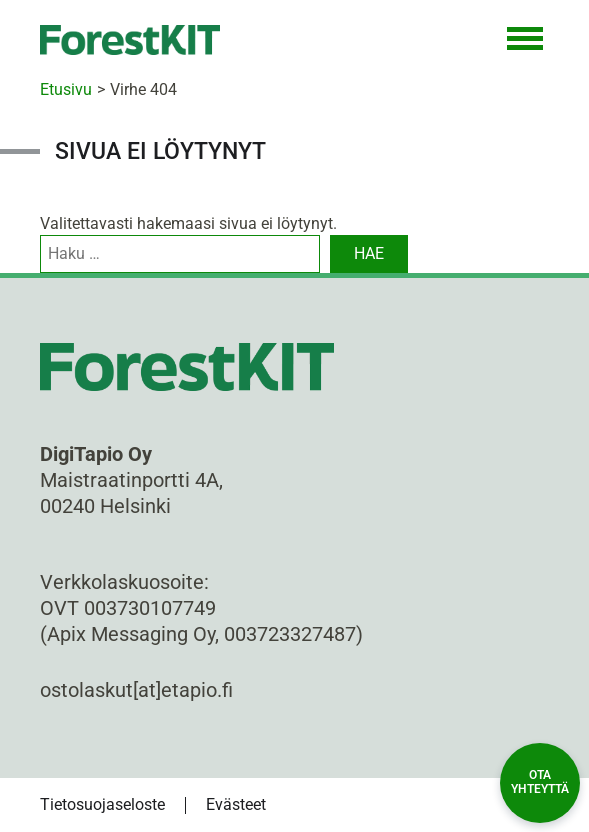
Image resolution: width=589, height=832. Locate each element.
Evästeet (236, 804)
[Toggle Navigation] (525, 40)
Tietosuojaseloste (102, 804)
